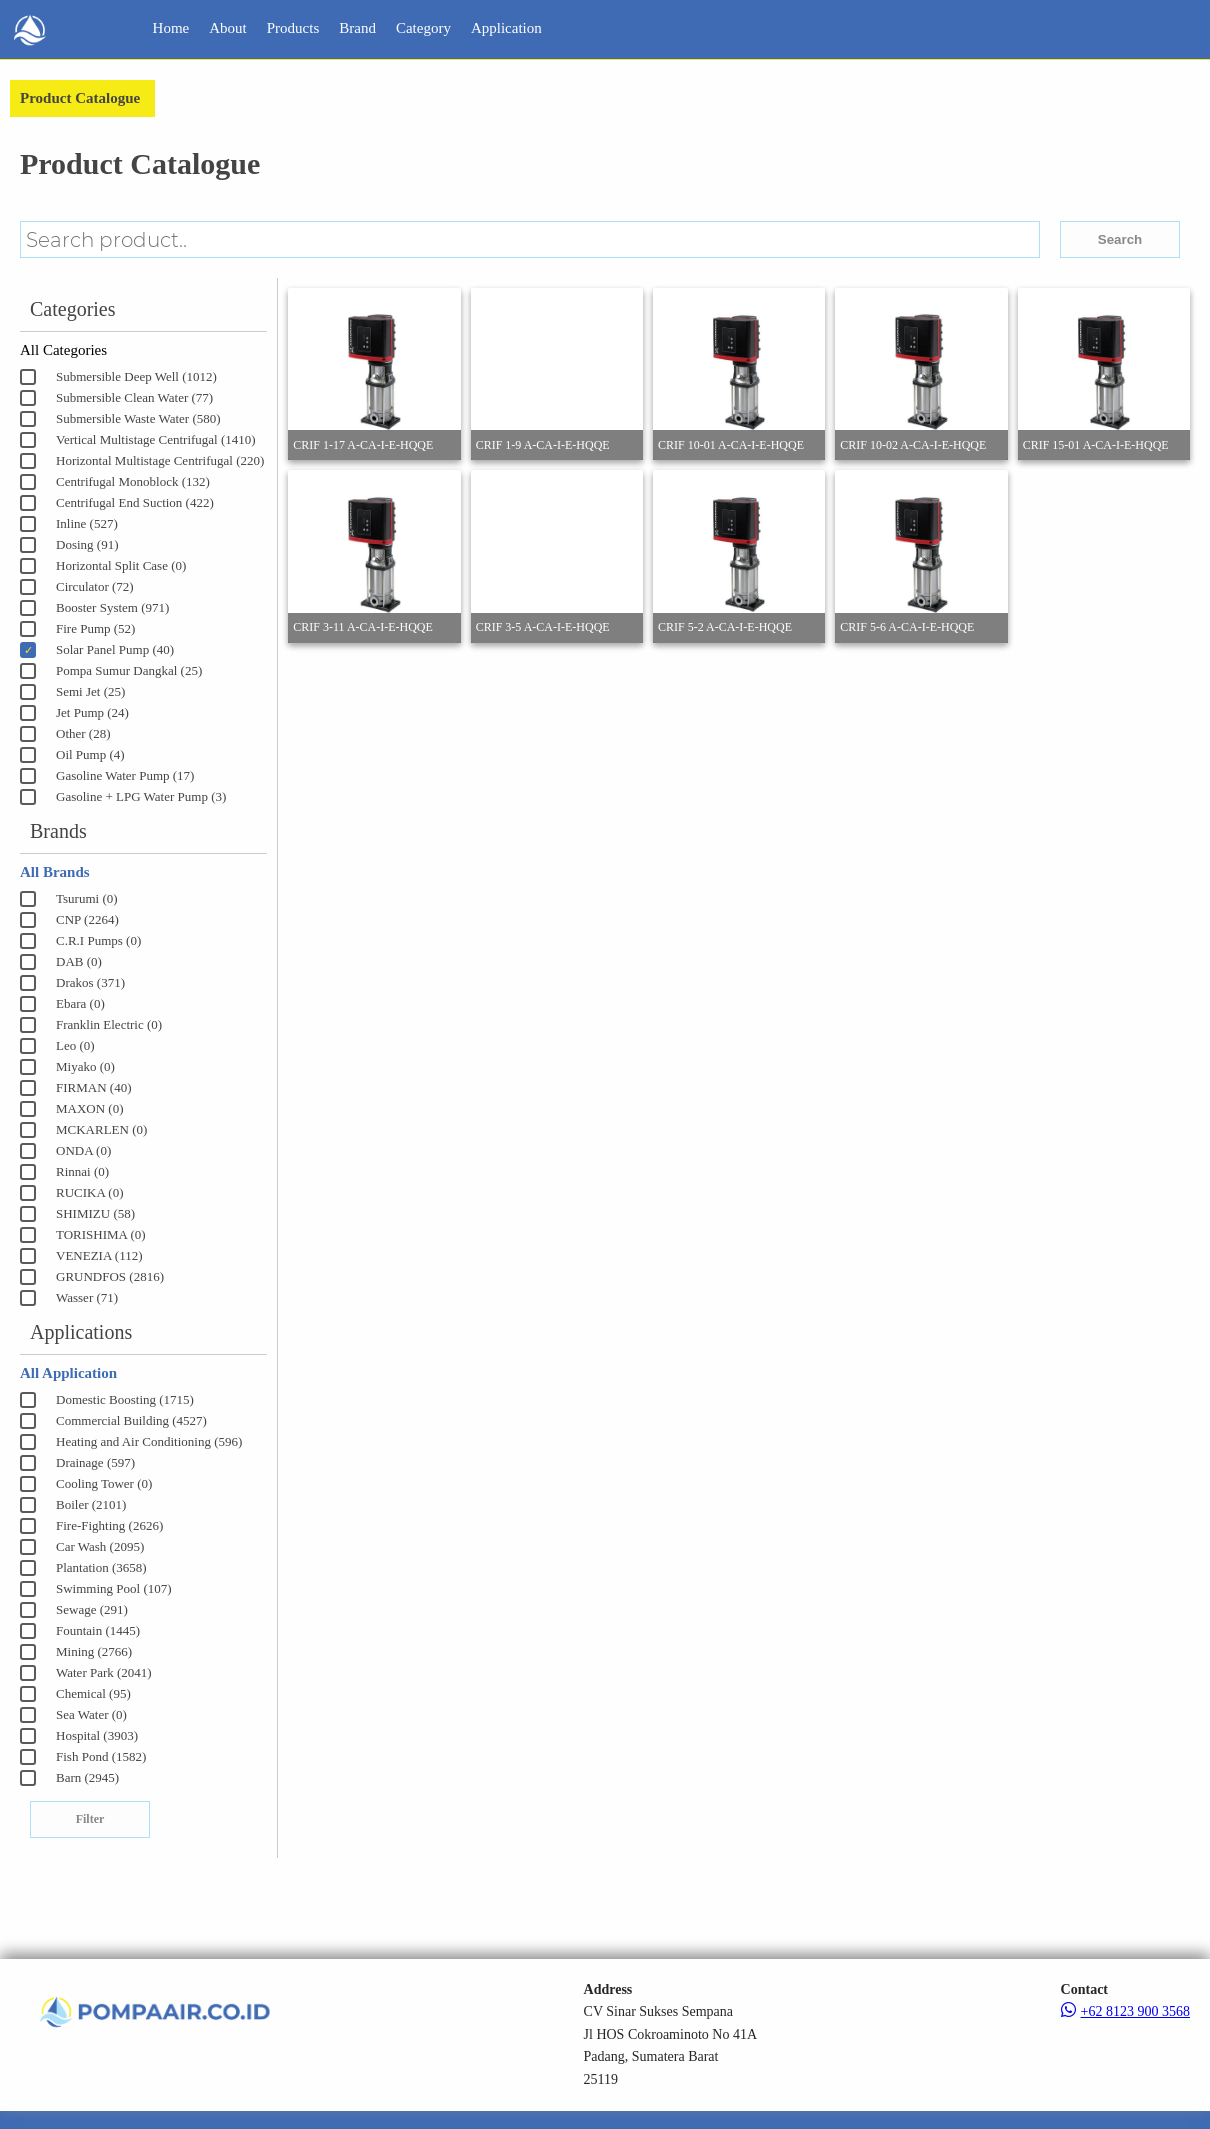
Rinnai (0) (82, 1171)
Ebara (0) (80, 1003)
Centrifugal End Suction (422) (135, 502)
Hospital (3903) (97, 1735)
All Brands (55, 872)
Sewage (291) (92, 1609)
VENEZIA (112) (99, 1255)
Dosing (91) (87, 544)
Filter (90, 1819)
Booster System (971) (112, 607)
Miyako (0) (85, 1066)
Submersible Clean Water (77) (134, 397)
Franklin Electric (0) (109, 1024)
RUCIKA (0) (90, 1192)
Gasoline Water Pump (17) (125, 775)
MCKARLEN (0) (101, 1129)
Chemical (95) (93, 1693)
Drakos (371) (90, 982)
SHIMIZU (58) (95, 1213)
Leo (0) (75, 1045)
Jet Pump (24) (92, 712)
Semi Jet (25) (90, 691)
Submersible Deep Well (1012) (136, 376)
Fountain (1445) (98, 1630)
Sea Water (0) (91, 1714)
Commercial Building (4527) (131, 1420)
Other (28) (83, 733)
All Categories (63, 350)
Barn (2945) (87, 1777)
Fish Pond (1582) (101, 1756)
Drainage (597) (95, 1462)
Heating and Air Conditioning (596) (149, 1441)
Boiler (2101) (91, 1504)
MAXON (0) (90, 1108)
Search (1120, 239)
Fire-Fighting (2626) (109, 1525)
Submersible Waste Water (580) (138, 418)
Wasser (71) (87, 1297)
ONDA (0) (83, 1150)
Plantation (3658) (101, 1567)
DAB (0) (79, 961)
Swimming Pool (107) (114, 1588)
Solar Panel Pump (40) (115, 649)
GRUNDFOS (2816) (110, 1276)
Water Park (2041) (104, 1672)
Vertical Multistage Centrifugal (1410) (156, 439)
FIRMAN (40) (93, 1087)
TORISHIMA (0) (101, 1234)
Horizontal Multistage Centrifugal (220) (160, 460)
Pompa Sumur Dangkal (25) (129, 670)
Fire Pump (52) (95, 628)
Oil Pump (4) (90, 754)
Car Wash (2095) (100, 1546)
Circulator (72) (95, 586)
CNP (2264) (87, 919)
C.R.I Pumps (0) (98, 940)
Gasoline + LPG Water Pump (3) (141, 796)
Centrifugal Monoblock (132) (133, 481)
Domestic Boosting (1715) (125, 1399)
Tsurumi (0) (87, 898)
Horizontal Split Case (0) (121, 565)
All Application (68, 1373)
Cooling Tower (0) (104, 1483)
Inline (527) (87, 523)
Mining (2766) (94, 1651)
